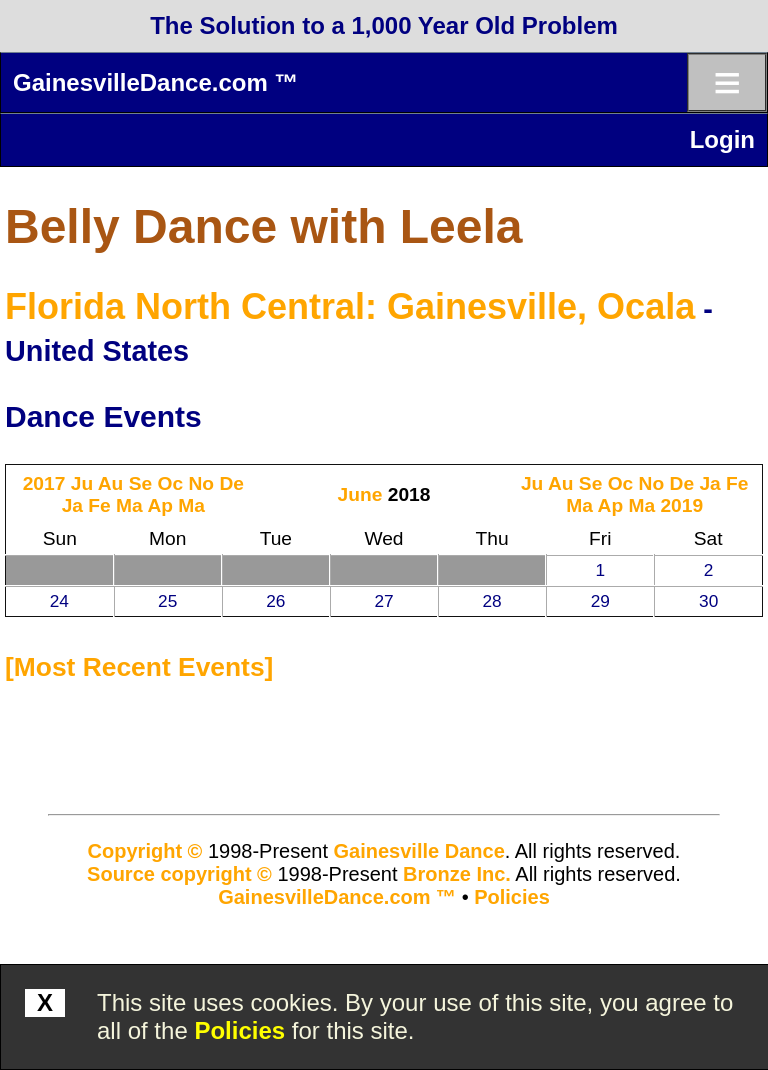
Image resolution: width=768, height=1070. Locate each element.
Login (722, 139)
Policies (239, 1030)
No (201, 483)
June (360, 494)
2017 (44, 483)
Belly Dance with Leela (264, 226)
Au (111, 483)
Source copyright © (179, 874)
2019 (681, 505)
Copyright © (145, 851)
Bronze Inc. (457, 874)
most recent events (139, 667)
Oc (171, 483)
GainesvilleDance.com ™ (155, 82)
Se (140, 483)
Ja (72, 505)
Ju (82, 483)
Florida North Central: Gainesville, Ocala (350, 306)
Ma (129, 505)
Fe (99, 505)
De (231, 483)
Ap (160, 505)
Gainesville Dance (419, 851)
